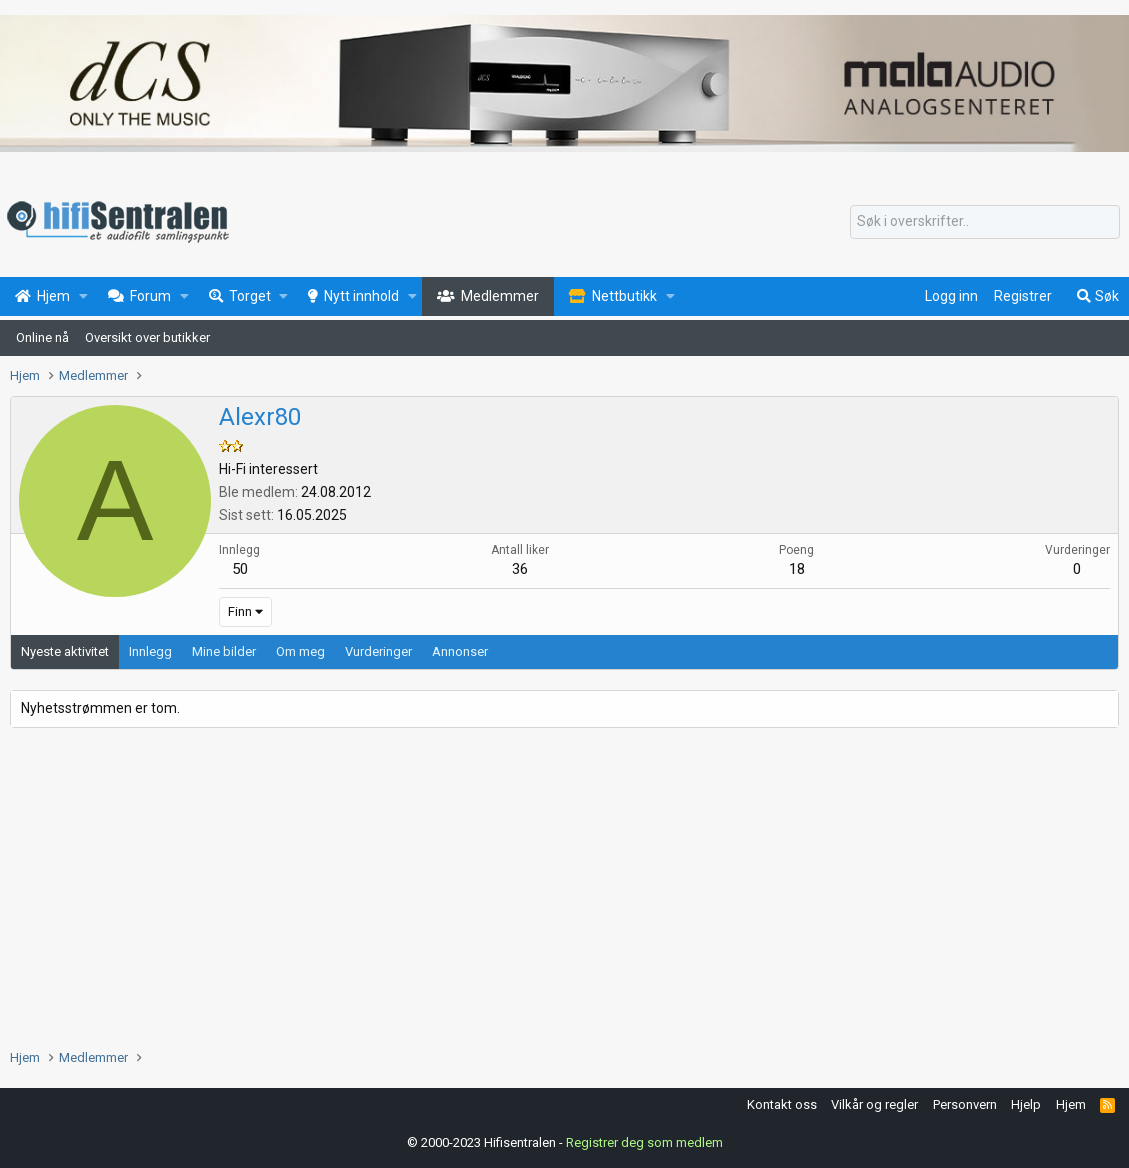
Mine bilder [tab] (224, 651)
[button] (83, 297)
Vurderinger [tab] (378, 651)
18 (797, 569)
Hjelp (1026, 1104)
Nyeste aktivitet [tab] (65, 651)
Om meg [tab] (300, 651)
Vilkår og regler (874, 1104)
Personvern (965, 1104)
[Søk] (985, 222)
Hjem (1071, 1104)
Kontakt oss (782, 1104)
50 (240, 569)
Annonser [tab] (460, 651)
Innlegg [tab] (150, 651)
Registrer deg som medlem (644, 1142)
